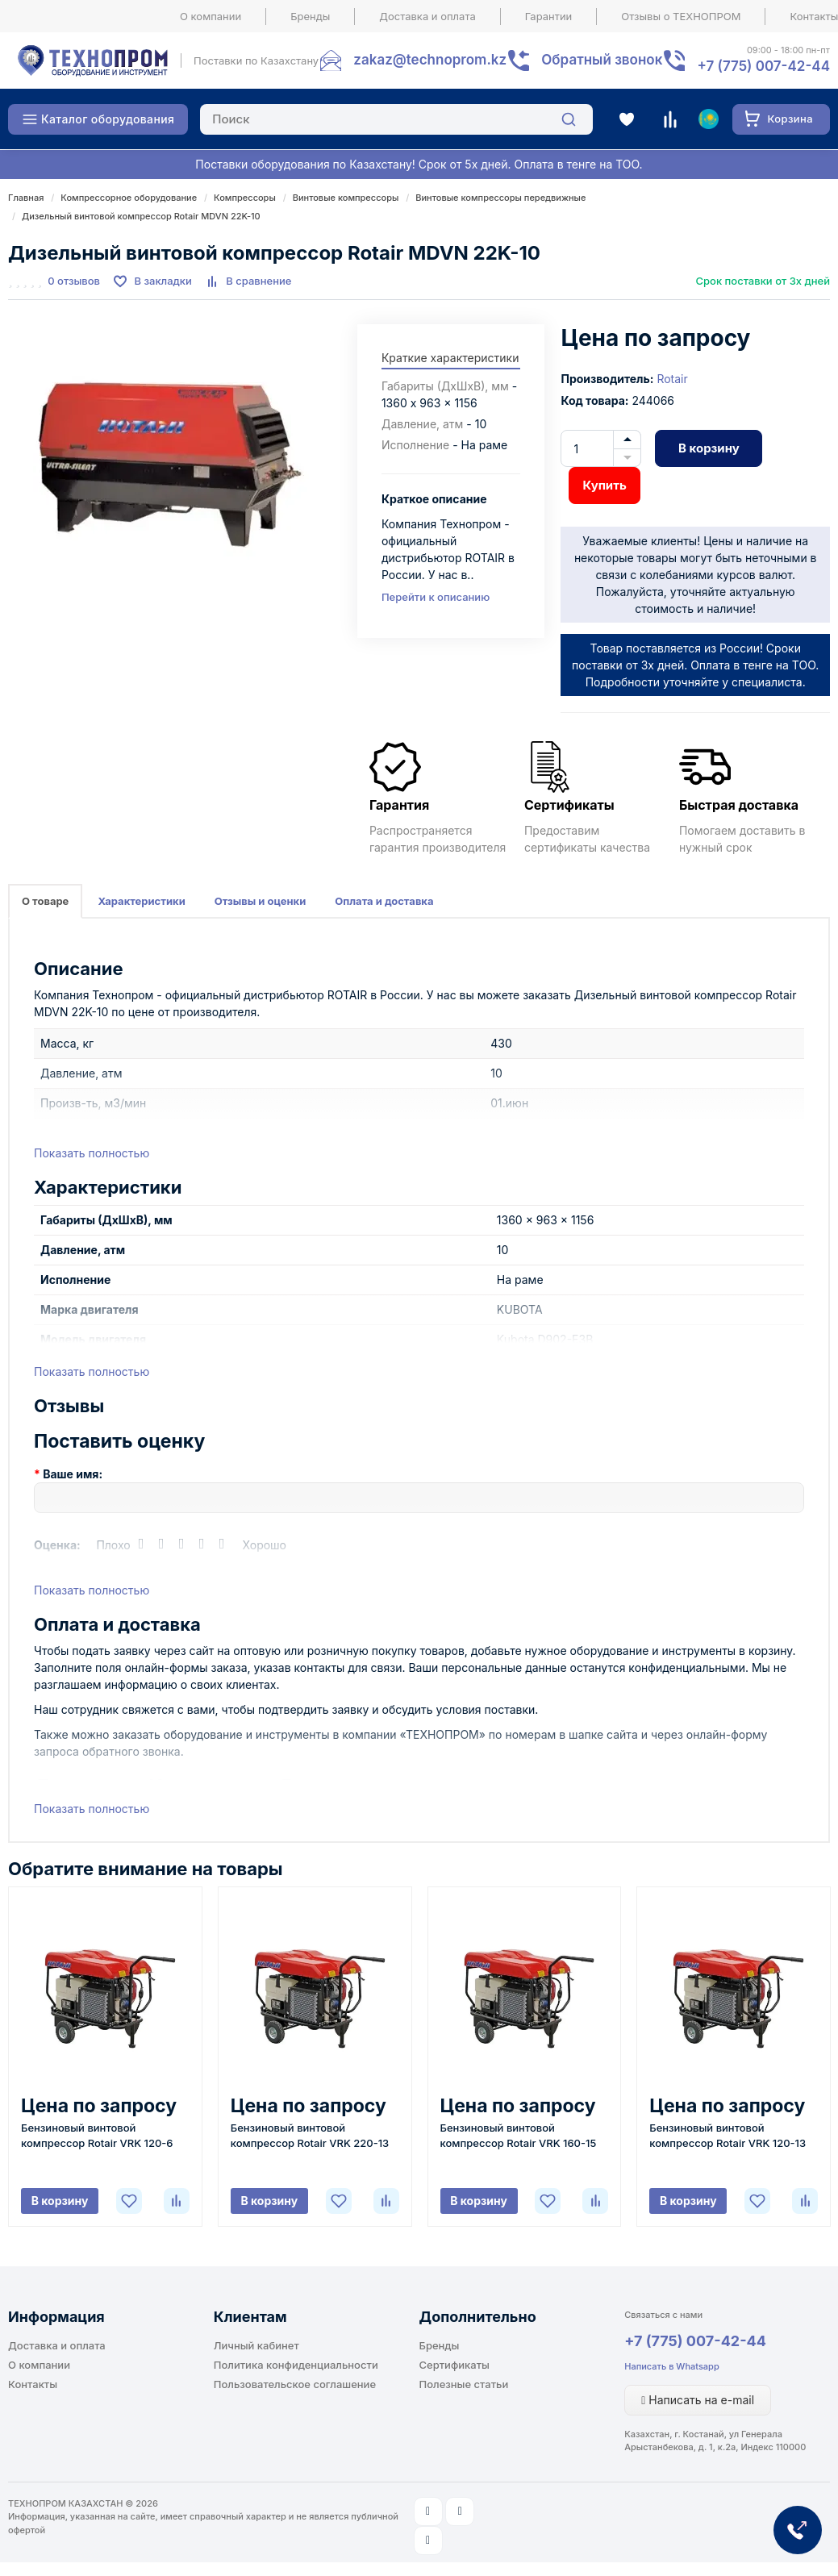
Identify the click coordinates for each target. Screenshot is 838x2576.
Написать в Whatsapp (671, 2366)
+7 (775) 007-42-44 (695, 2340)
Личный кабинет (256, 2345)
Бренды (310, 16)
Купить (604, 485)
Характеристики (141, 900)
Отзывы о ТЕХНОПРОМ (680, 16)
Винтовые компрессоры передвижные (500, 197)
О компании (210, 16)
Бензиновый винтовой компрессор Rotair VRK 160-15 (518, 2135)
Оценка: (57, 1545)
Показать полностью (91, 1153)
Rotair (672, 379)
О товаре (45, 900)
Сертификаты (454, 2364)
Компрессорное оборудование (128, 197)
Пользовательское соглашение (295, 2384)
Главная (26, 197)
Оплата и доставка (384, 900)
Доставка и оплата (427, 16)
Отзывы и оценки (260, 900)
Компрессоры (245, 197)
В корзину (709, 448)
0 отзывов (74, 280)
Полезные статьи (464, 2384)
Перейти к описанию (435, 596)
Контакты (32, 2384)
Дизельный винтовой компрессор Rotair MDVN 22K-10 (141, 216)
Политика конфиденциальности (296, 2364)
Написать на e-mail (697, 2400)
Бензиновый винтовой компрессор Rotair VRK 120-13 (727, 2135)
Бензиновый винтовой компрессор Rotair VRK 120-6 (97, 2135)
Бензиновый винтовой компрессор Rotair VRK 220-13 (310, 2135)
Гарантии (549, 16)
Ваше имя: (72, 1474)
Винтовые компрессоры (346, 197)
